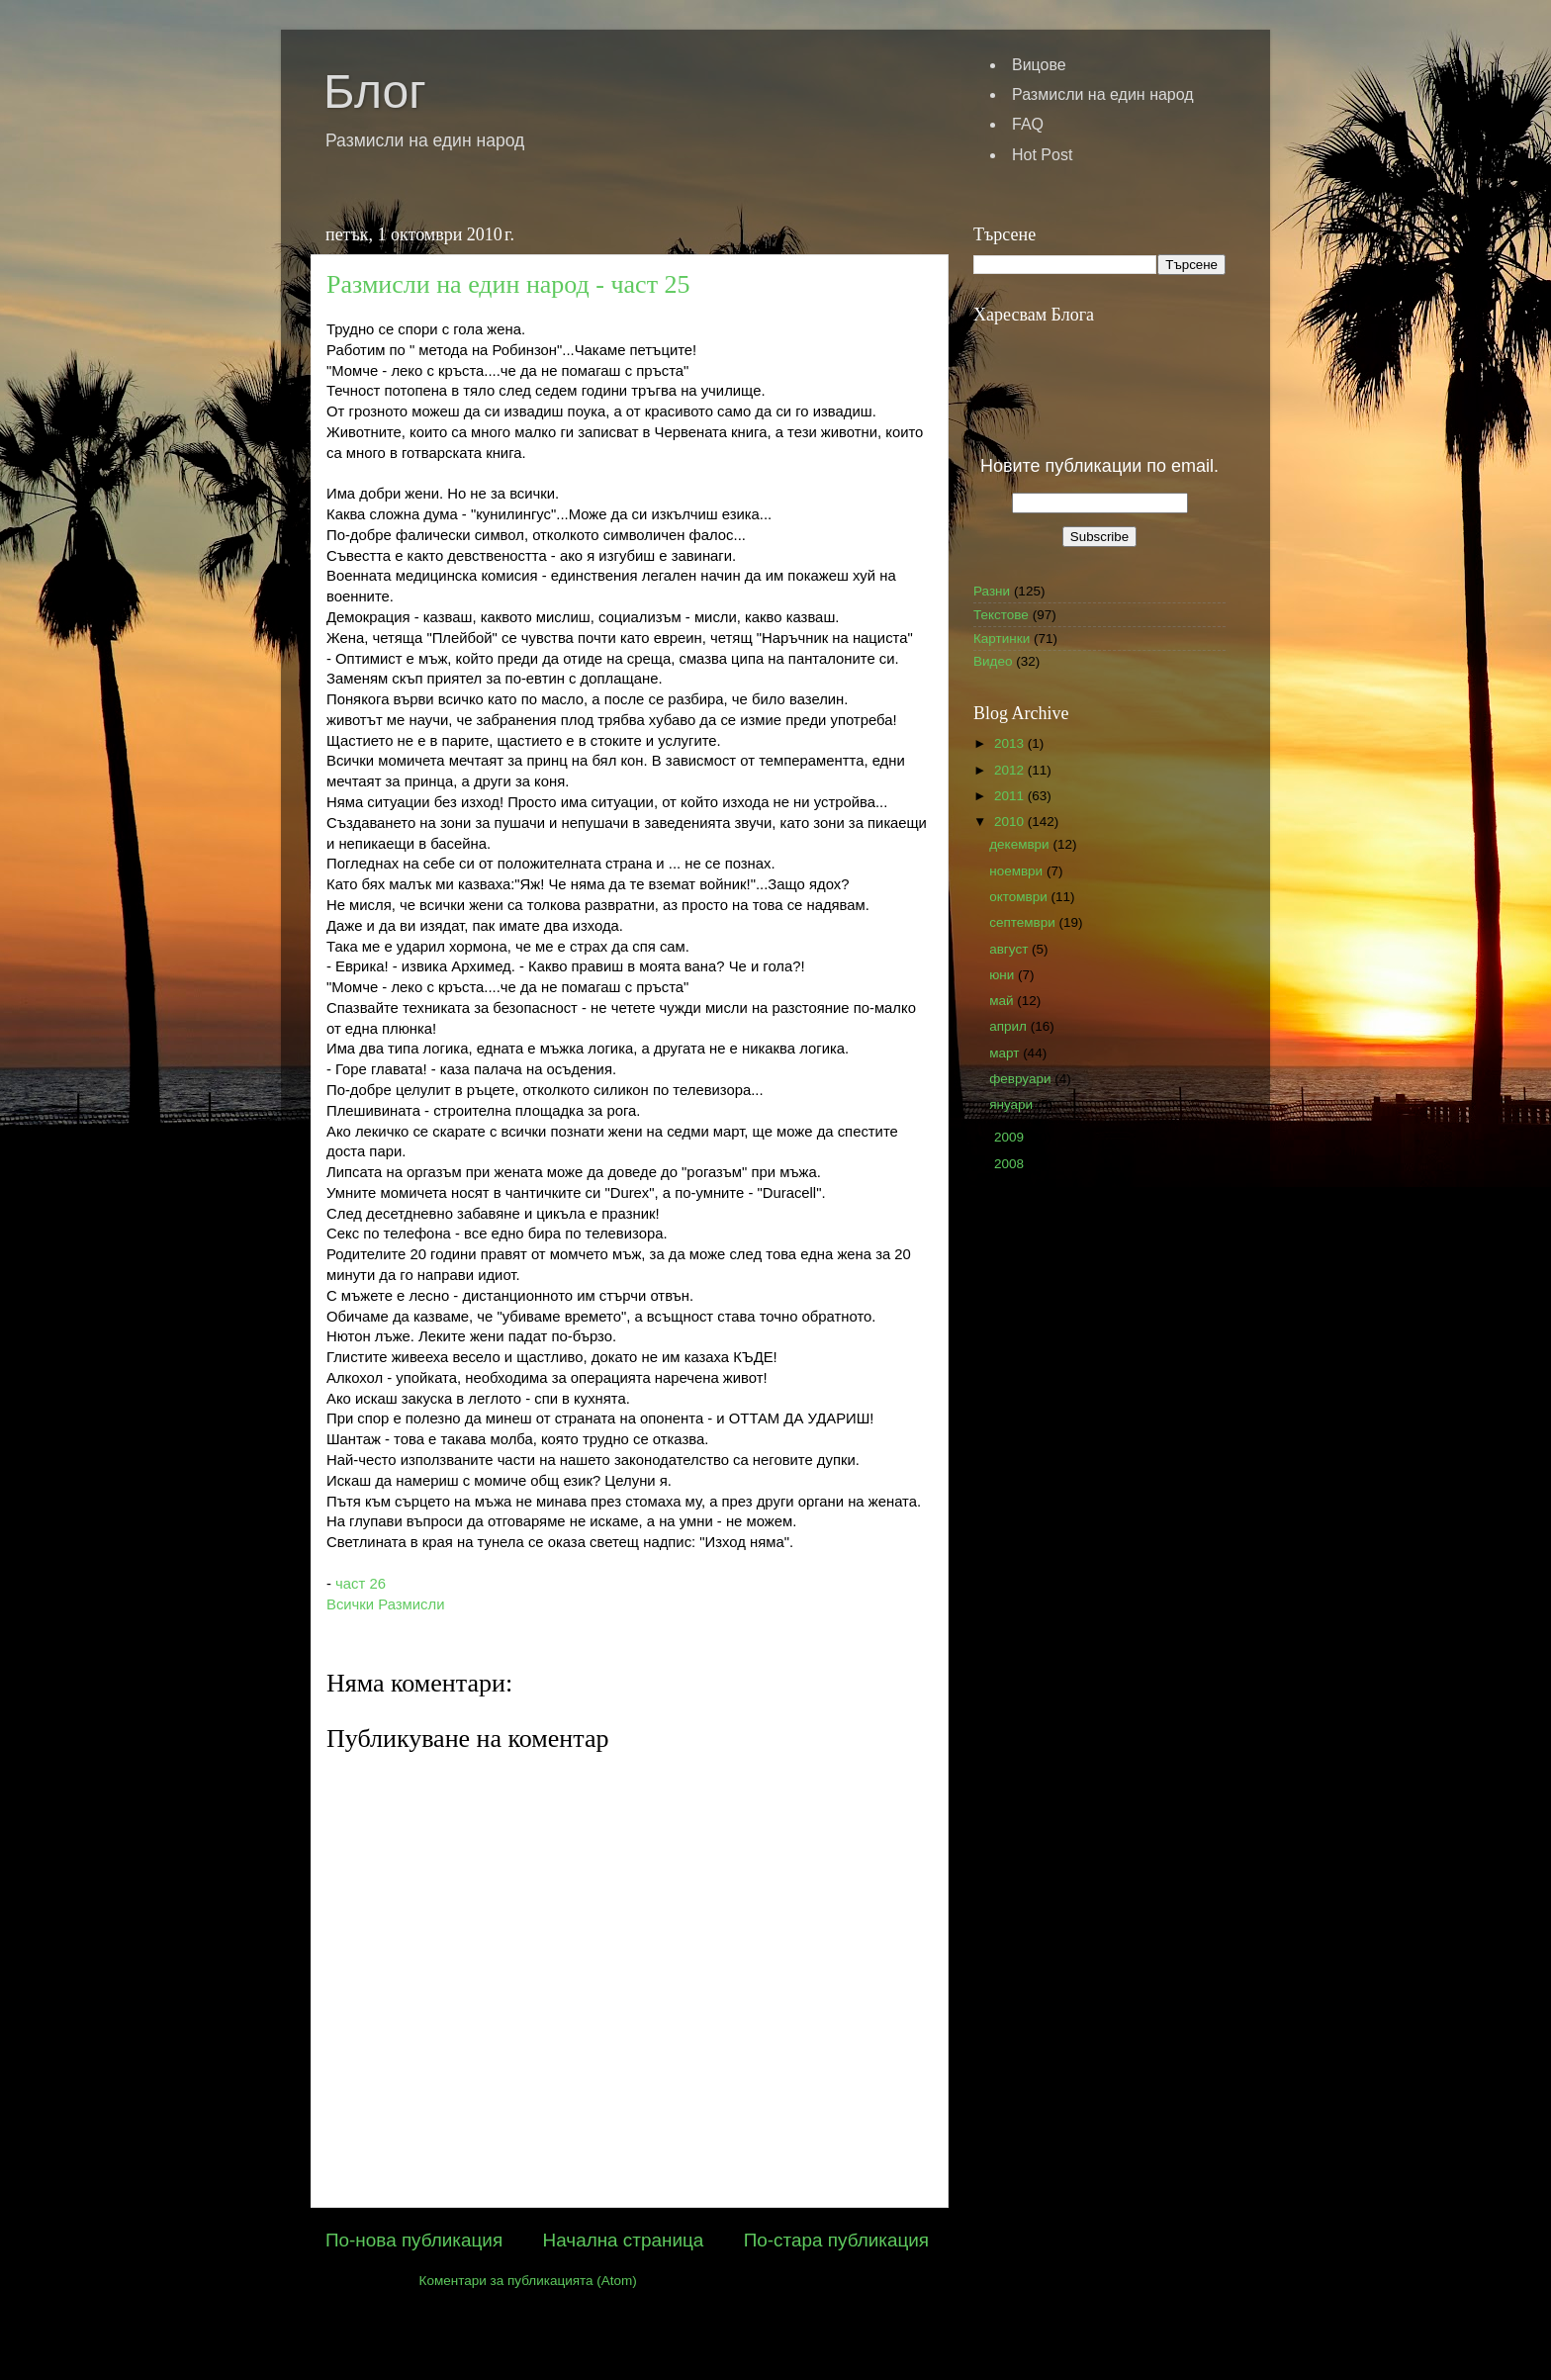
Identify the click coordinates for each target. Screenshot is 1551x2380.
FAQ (1028, 124)
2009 (1011, 1137)
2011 (1011, 795)
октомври (1019, 896)
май (1003, 1000)
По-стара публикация (836, 2240)
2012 (1011, 770)
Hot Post (1042, 154)
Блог (374, 91)
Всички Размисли (385, 1604)
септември (1023, 922)
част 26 (358, 1584)
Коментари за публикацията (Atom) (528, 2280)
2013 (1011, 743)
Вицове (1039, 64)
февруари (1021, 1078)
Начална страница (623, 2240)
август (1010, 949)
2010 (1011, 821)
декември (1020, 844)
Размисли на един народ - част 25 (508, 284)
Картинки (1001, 638)
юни (1003, 974)
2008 (1011, 1163)
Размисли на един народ (1103, 94)
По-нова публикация (413, 2240)
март (1006, 1053)
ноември (1018, 871)
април (1010, 1026)
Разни (991, 591)
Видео (992, 661)
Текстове (1001, 614)
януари (1013, 1104)
